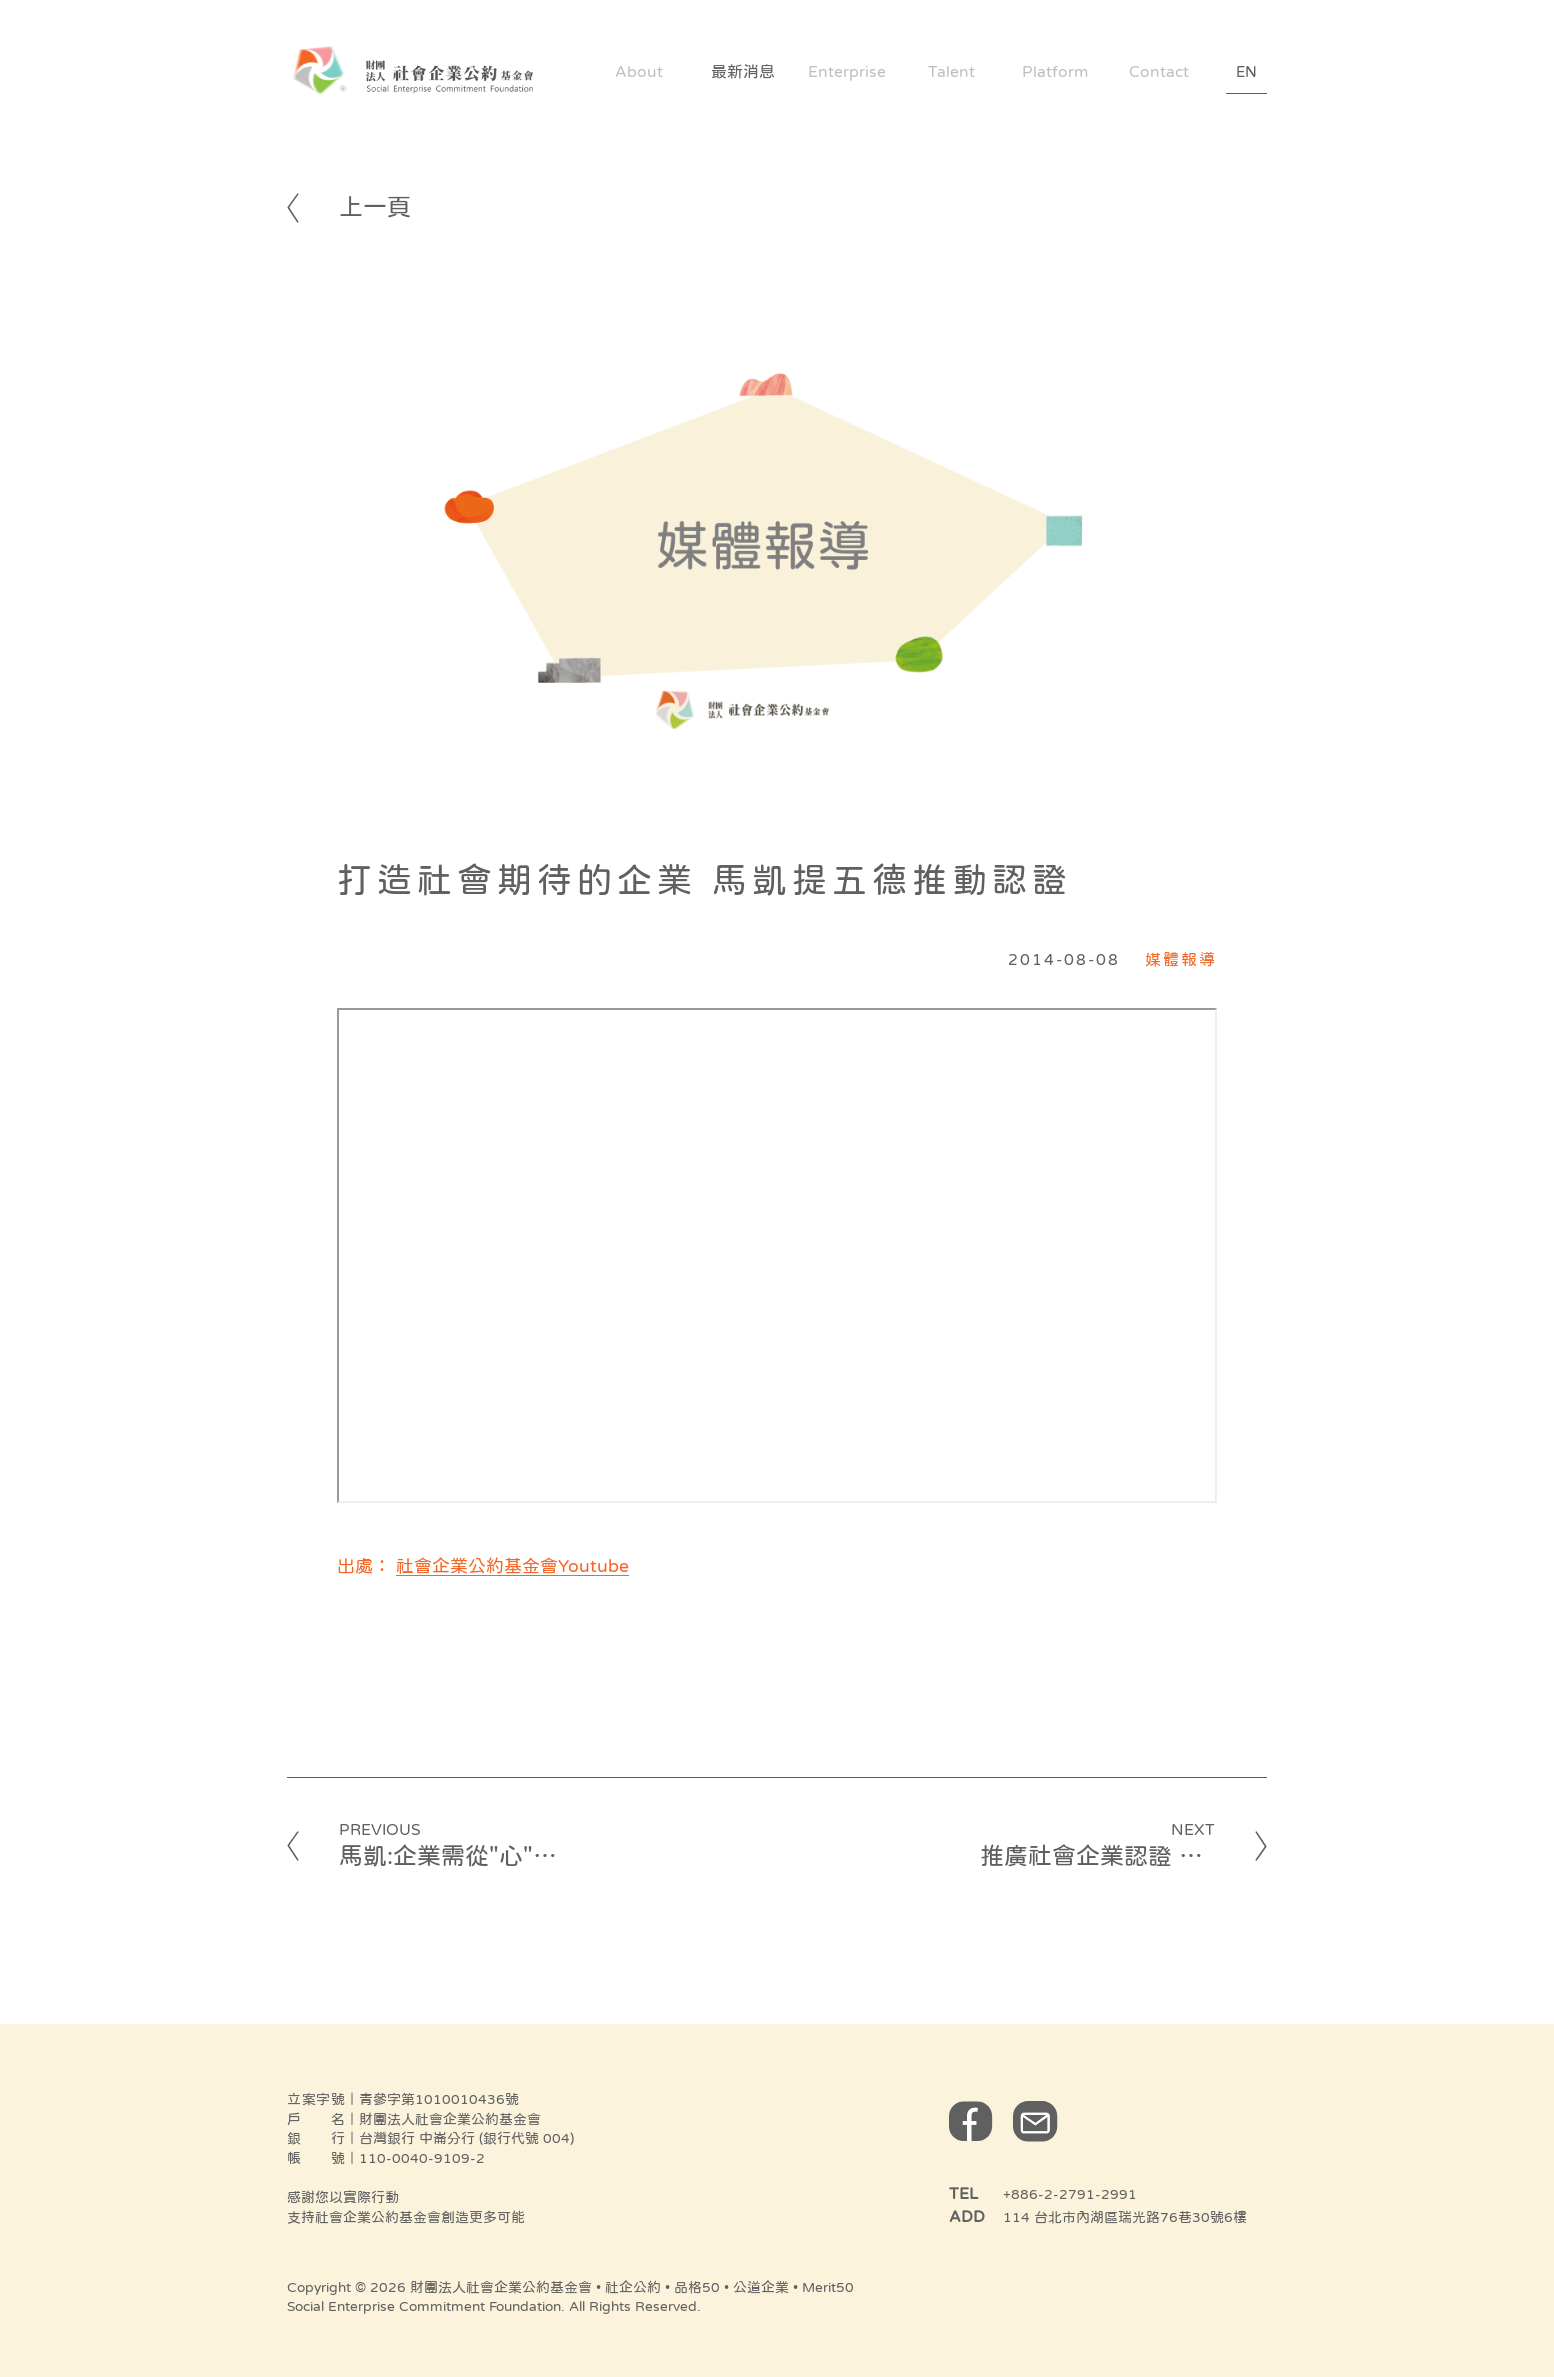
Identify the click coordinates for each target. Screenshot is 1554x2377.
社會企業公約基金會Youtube (512, 1566)
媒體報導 (1181, 959)
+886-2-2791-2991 (1070, 2194)
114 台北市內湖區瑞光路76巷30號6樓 (1125, 2217)
